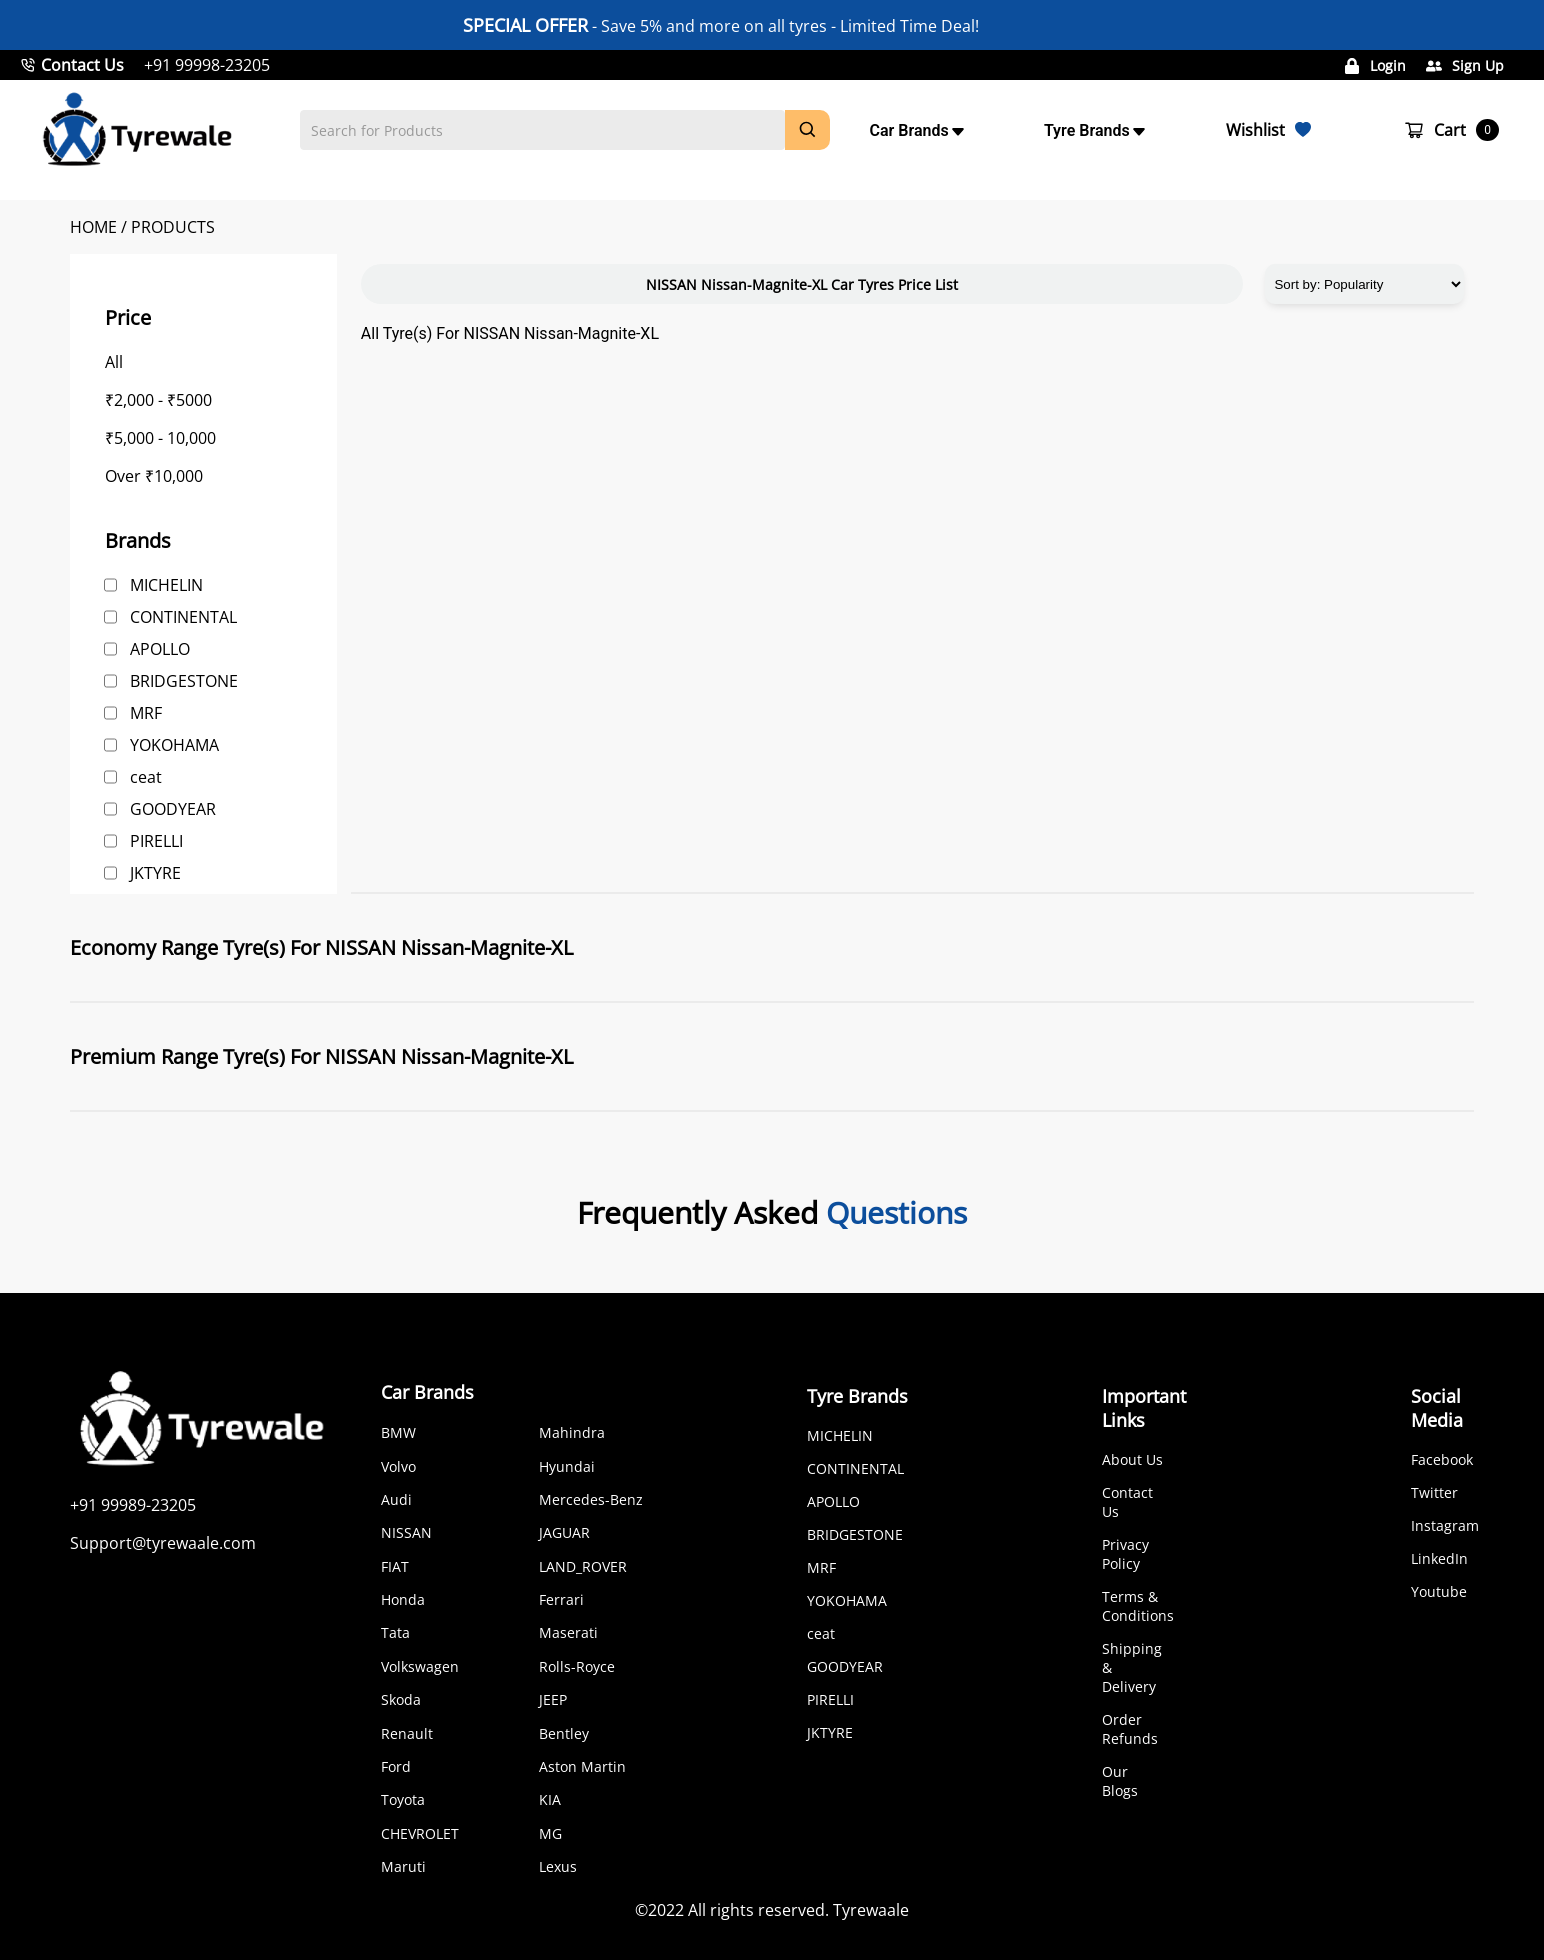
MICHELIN (166, 585)
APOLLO (160, 649)
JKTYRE (155, 873)
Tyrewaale (871, 1910)
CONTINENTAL (183, 617)
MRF (146, 713)
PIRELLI (156, 841)
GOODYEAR (173, 809)
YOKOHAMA (174, 745)
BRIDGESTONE (184, 681)
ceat (146, 777)
